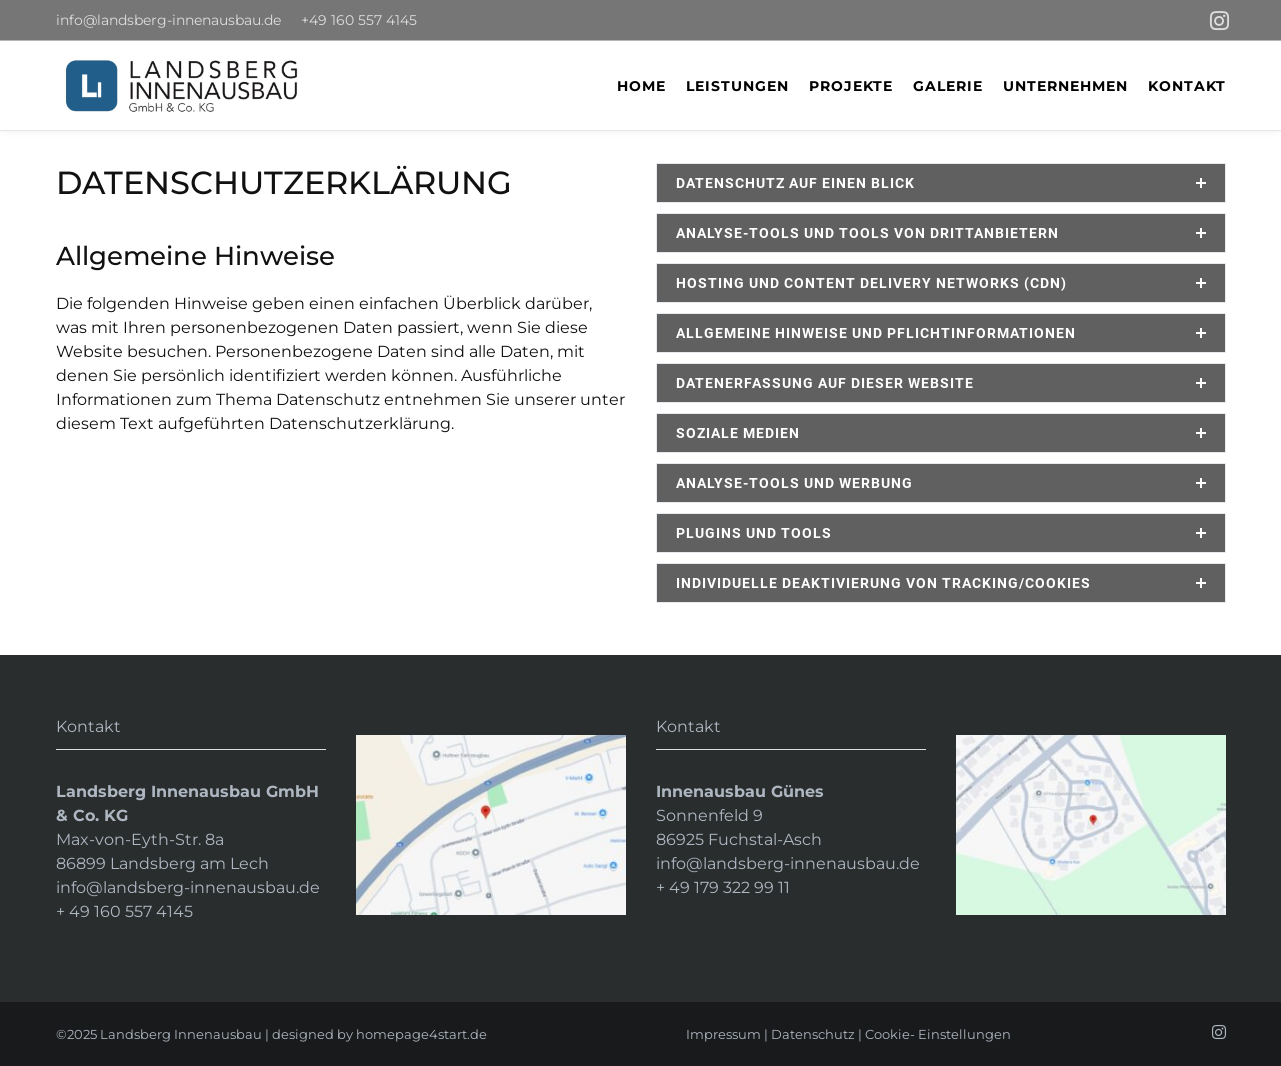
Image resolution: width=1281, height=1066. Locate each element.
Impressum (723, 1034)
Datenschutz (813, 1034)
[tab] (941, 183)
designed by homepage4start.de (379, 1034)
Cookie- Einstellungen (938, 1034)
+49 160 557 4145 (359, 20)
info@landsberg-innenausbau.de (168, 20)
